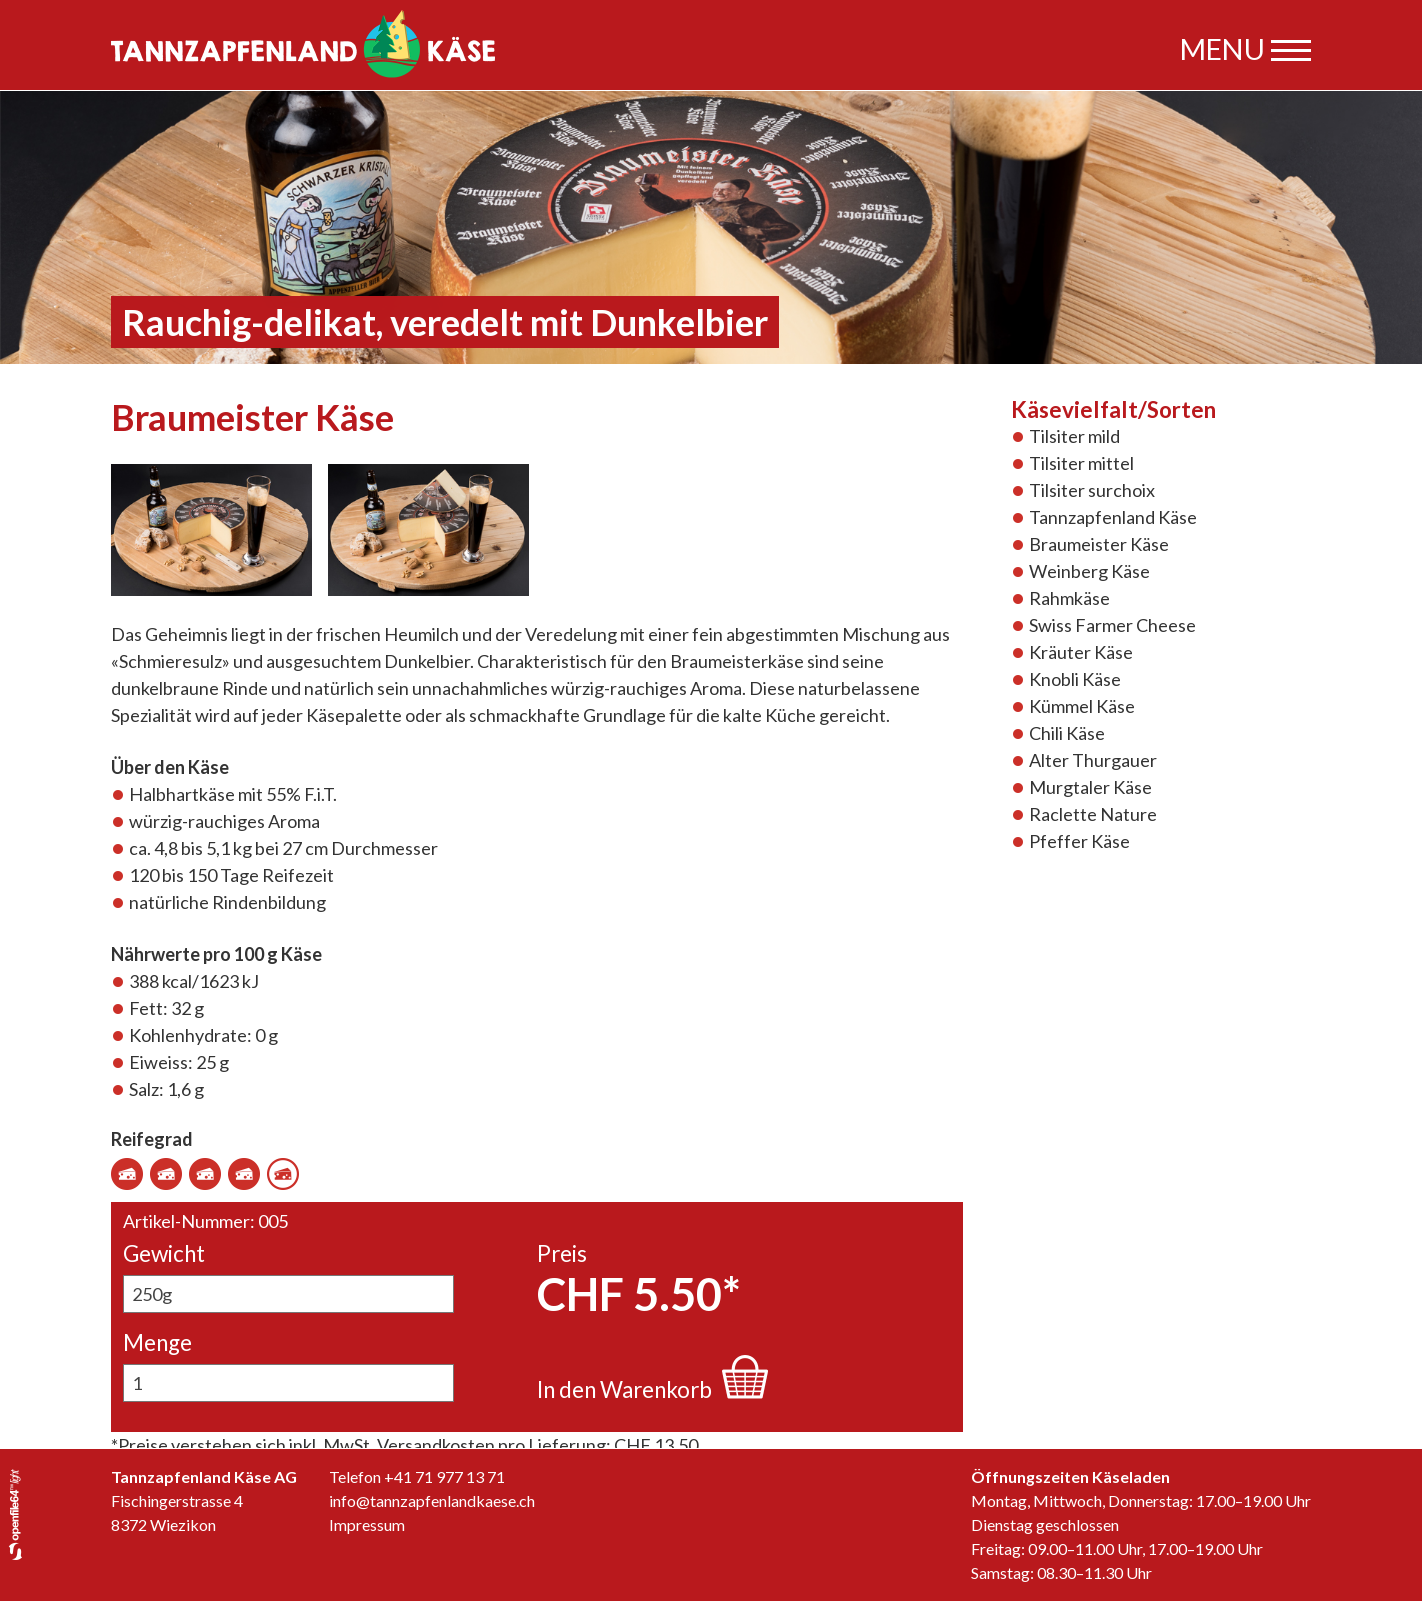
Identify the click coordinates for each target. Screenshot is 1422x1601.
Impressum (367, 1524)
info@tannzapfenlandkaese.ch (432, 1500)
